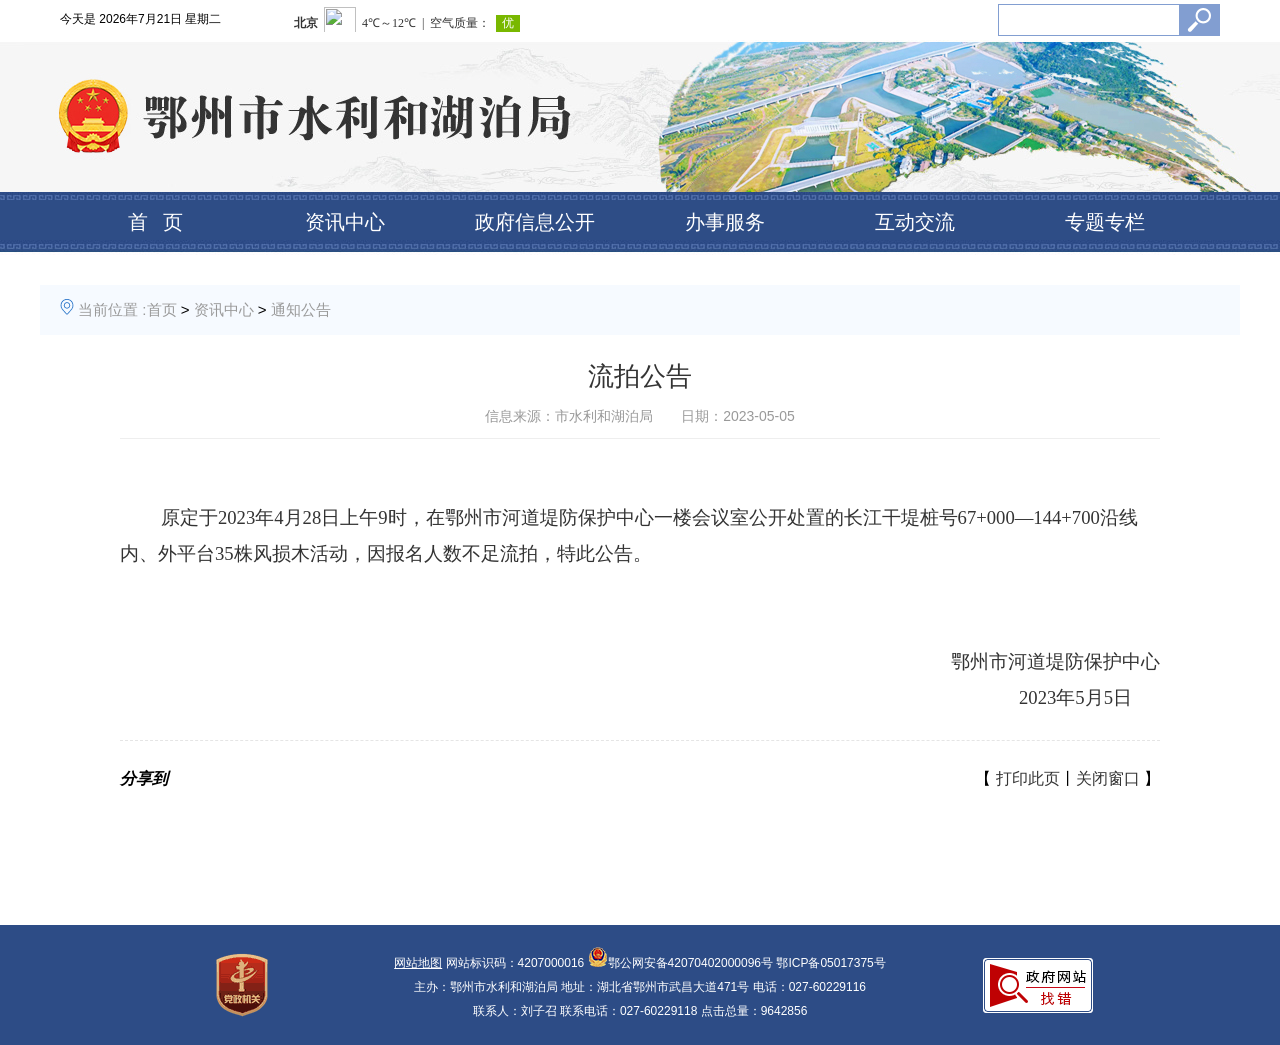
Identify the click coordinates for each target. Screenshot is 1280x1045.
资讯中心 (345, 222)
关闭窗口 (1108, 778)
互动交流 (915, 222)
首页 (162, 309)
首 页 (155, 222)
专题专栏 (1105, 222)
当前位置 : (112, 309)
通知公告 (301, 309)
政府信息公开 (535, 222)
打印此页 (1028, 778)
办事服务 (725, 222)
